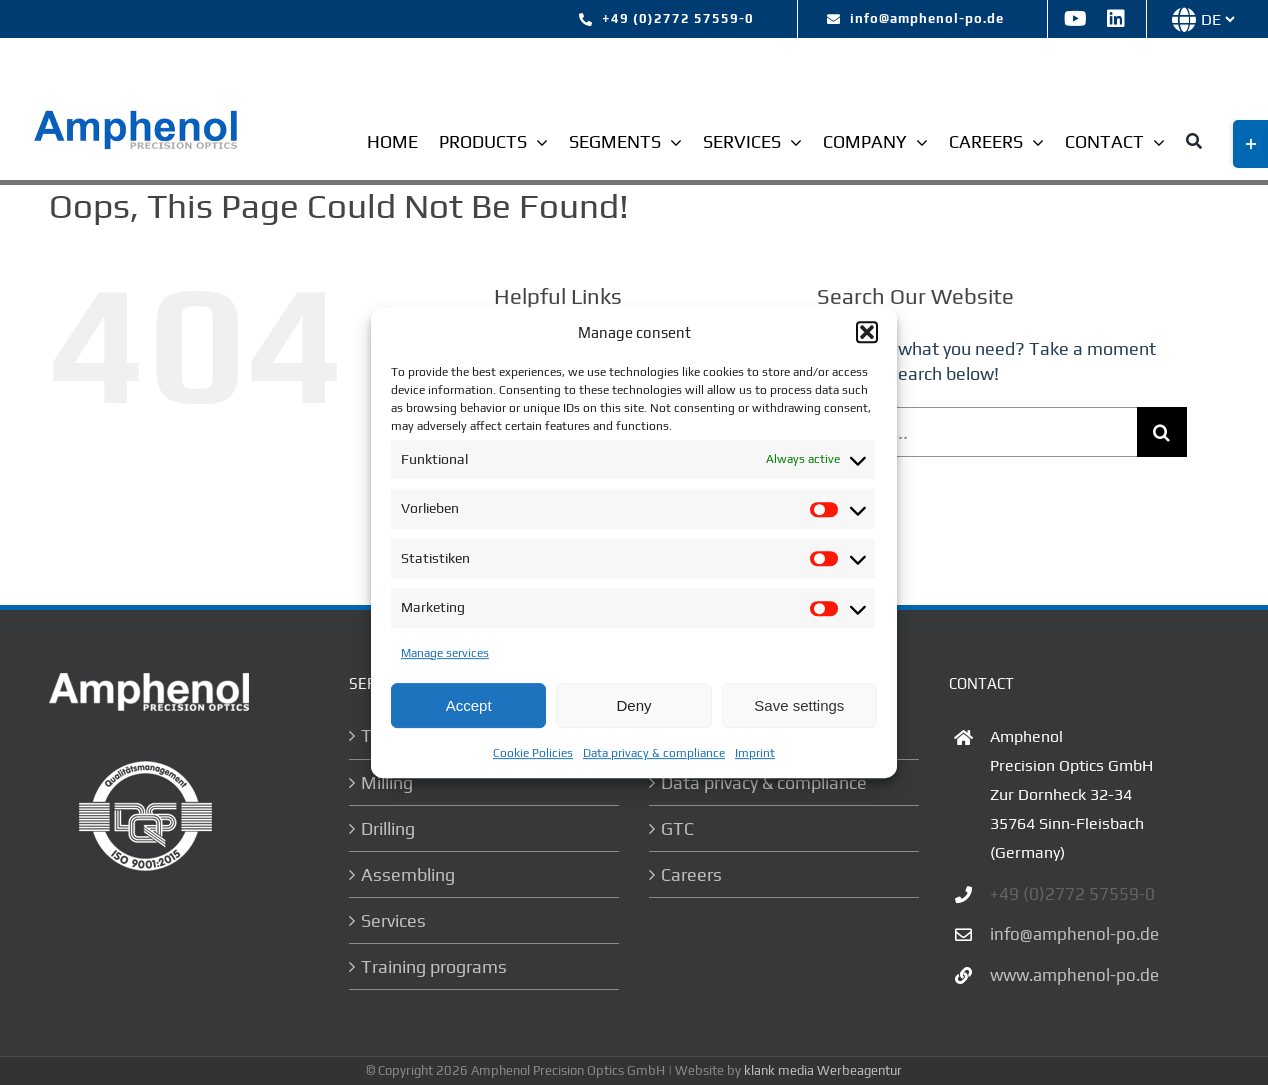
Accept (469, 705)
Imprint (755, 753)
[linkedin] (1116, 19)
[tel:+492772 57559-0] (666, 19)
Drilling (388, 828)
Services (393, 920)
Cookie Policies (533, 753)
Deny (633, 705)
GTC (677, 828)
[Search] (1162, 432)
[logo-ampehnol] (138, 116)
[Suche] (1194, 144)
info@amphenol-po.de (1074, 934)
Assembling (408, 874)
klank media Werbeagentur (823, 1070)
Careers (691, 874)
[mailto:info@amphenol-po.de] (915, 19)
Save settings (799, 705)
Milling (387, 782)
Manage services (445, 653)
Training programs (434, 966)
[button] (867, 332)
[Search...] (977, 432)
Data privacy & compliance (654, 753)
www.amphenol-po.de (1074, 975)
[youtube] (1075, 19)
